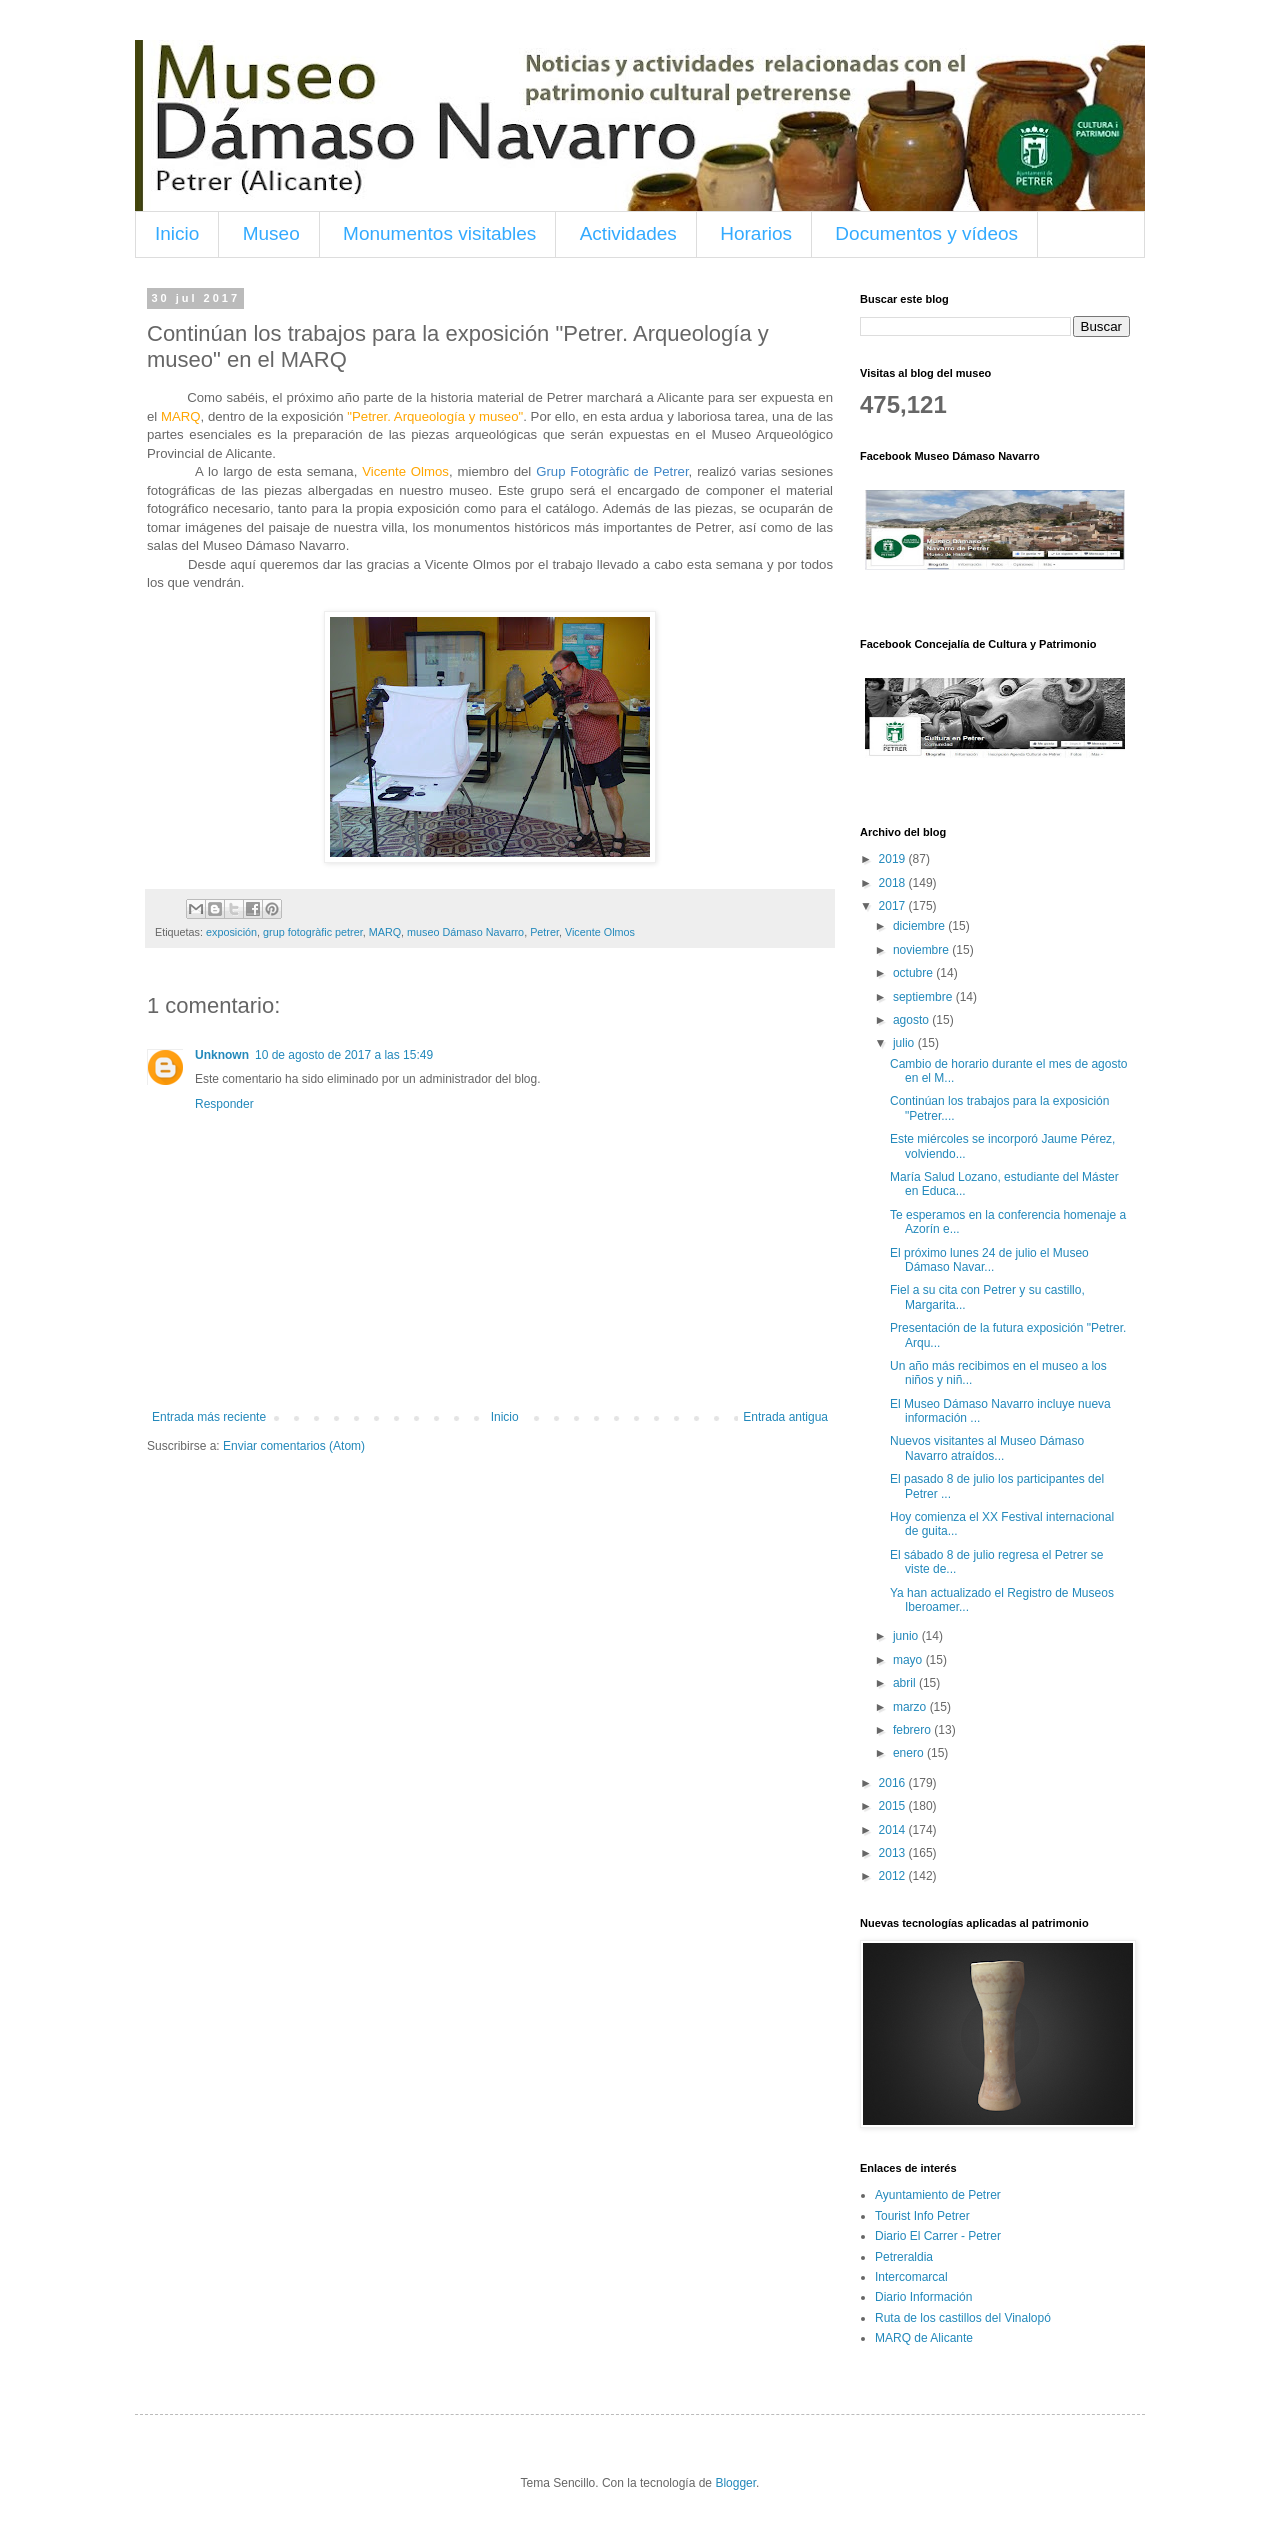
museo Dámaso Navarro (465, 932)
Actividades (628, 233)
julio (905, 1043)
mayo (909, 1660)
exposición (231, 932)
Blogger (735, 2483)
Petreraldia (904, 2257)
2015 (894, 1806)
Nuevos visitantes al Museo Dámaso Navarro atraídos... (987, 1448)
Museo (271, 233)
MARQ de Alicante (924, 2338)
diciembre (920, 926)
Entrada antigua (785, 1417)
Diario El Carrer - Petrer (938, 2236)
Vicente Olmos (600, 932)
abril (906, 1683)
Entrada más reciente (209, 1417)
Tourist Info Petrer (922, 2216)
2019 (894, 859)
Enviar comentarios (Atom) (294, 1446)
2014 (894, 1830)
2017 (894, 906)
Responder (224, 1104)
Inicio (177, 233)
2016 (894, 1783)
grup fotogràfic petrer (313, 932)
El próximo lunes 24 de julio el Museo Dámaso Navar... (989, 1260)
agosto (912, 1020)
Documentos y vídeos (926, 233)
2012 (894, 1876)
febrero (913, 1730)
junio (907, 1636)
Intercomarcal (911, 2277)
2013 (894, 1853)
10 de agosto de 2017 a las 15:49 (344, 1055)
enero (910, 1753)
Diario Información (923, 2297)
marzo (911, 1707)
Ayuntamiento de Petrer (938, 2195)
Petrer (544, 932)
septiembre (924, 997)
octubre (914, 973)
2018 (894, 883)
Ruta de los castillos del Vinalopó (963, 2318)
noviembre (922, 950)
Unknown (222, 1055)
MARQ (385, 932)
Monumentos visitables (439, 233)
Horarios (756, 233)
